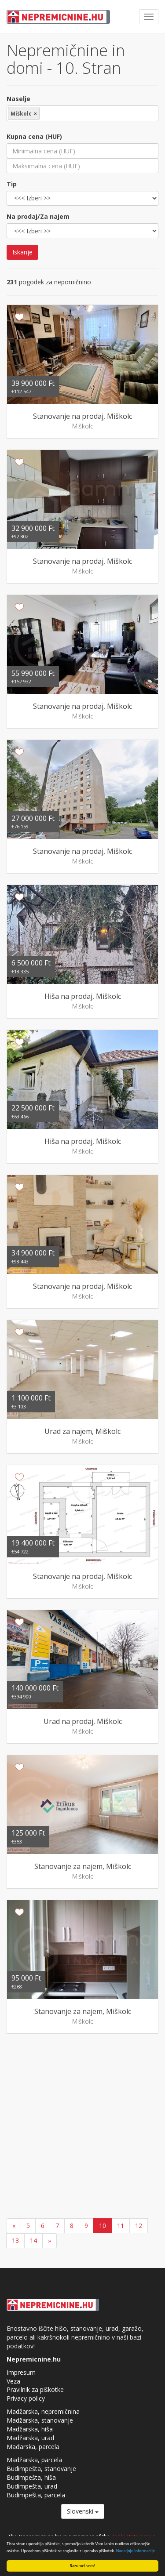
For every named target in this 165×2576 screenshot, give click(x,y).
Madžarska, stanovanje (40, 2420)
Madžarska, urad (30, 2438)
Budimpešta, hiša (31, 2477)
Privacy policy (26, 2398)
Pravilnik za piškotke (35, 2389)
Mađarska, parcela (33, 2446)
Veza (13, 2381)
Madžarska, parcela (34, 2460)
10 (102, 2225)
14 (33, 2240)
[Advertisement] (82, 2127)
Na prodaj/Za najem (38, 216)
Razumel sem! (82, 2566)
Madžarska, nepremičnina (43, 2411)
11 (120, 2225)
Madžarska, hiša (30, 2429)
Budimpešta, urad (32, 2486)
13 (15, 2240)
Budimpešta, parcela (36, 2495)
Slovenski (83, 2511)
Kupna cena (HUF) (34, 136)
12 (138, 2225)
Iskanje (22, 252)
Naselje (18, 98)
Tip (12, 184)
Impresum (21, 2372)
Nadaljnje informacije (135, 2551)
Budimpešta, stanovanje (41, 2468)
